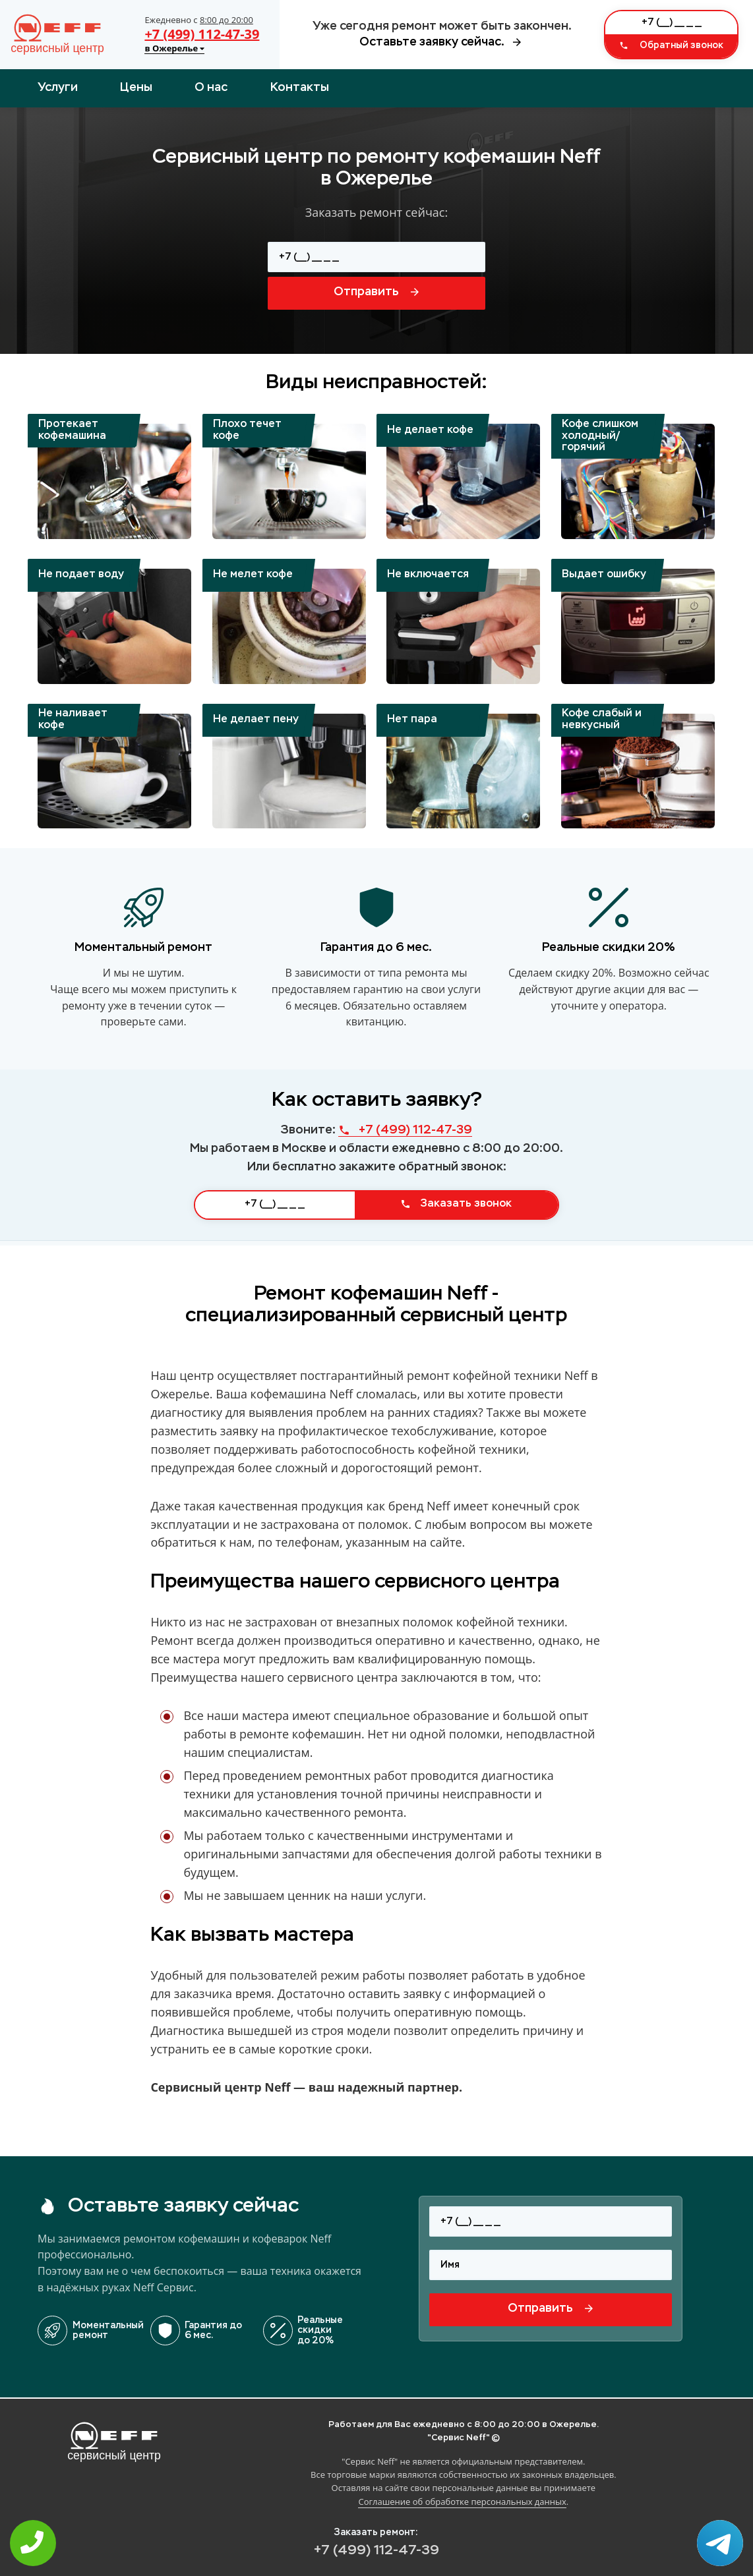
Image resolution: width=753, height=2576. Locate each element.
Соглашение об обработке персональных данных (462, 2501)
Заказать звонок (456, 1204)
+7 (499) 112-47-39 (201, 34)
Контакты (299, 88)
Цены (136, 88)
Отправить (376, 292)
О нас (211, 88)
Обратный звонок (671, 45)
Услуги (58, 88)
